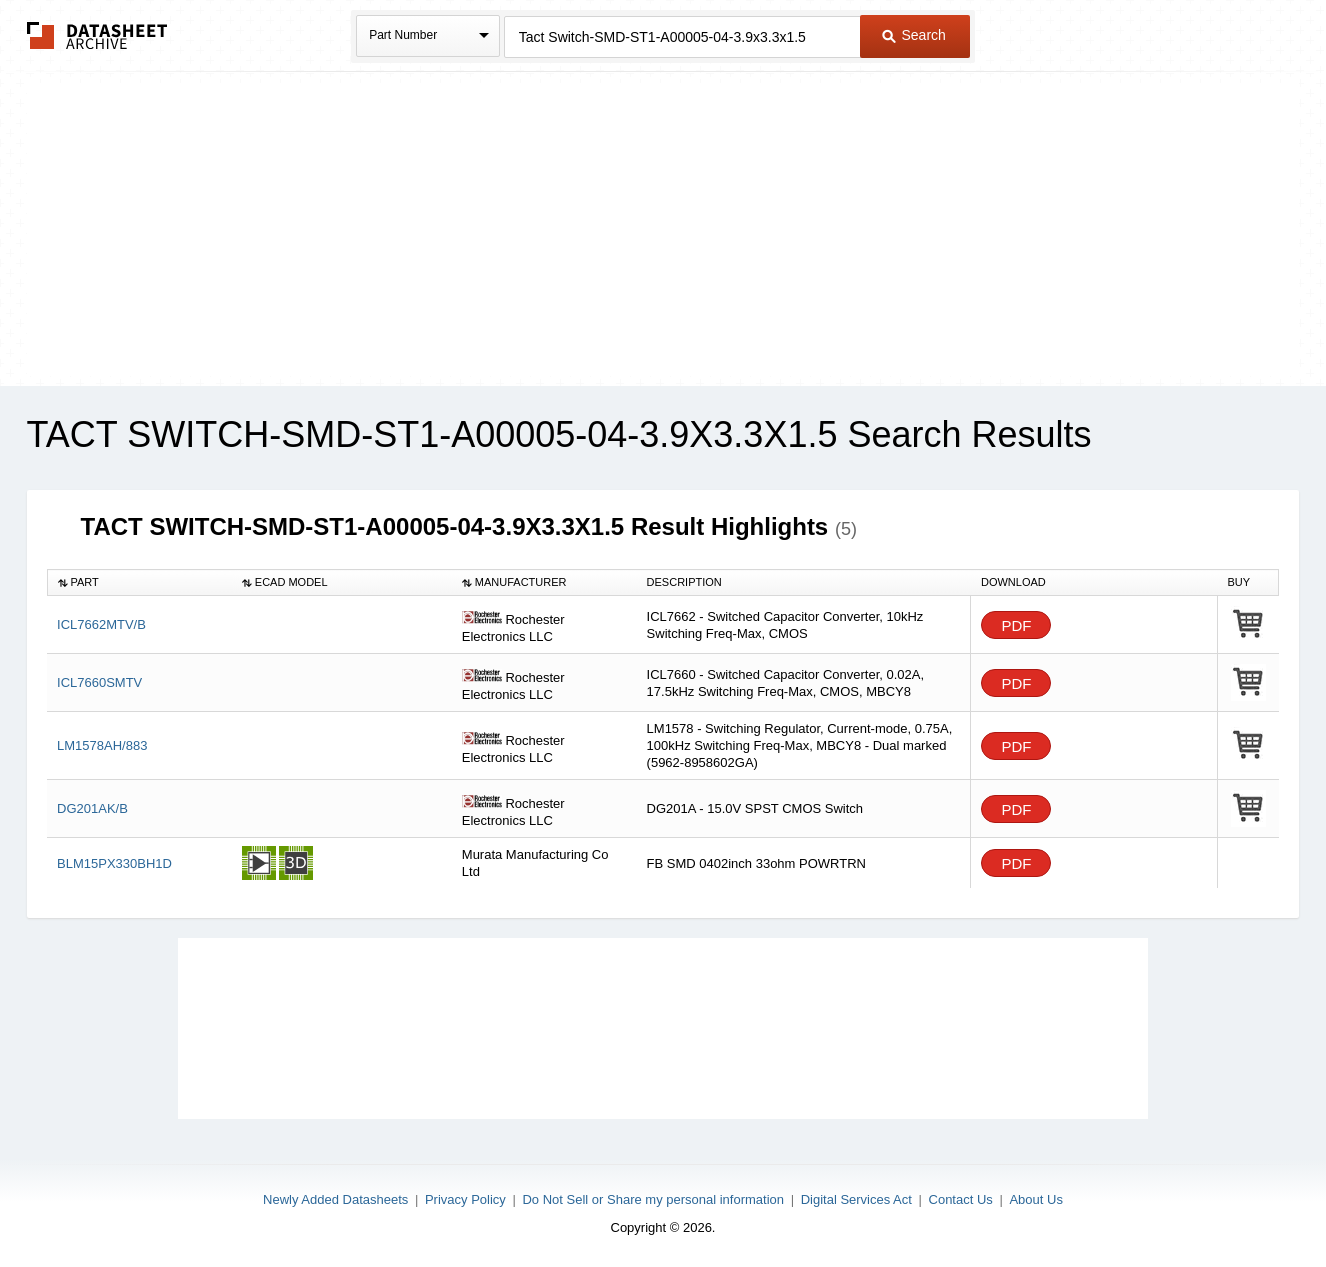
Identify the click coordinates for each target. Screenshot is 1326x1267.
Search (914, 35)
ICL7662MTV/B (101, 624)
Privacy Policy (465, 1199)
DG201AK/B (92, 808)
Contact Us (961, 1199)
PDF (1016, 625)
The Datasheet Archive (97, 35)
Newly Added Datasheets (335, 1199)
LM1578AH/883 (102, 745)
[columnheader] (139, 583)
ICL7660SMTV (99, 682)
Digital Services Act (856, 1199)
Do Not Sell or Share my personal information (653, 1199)
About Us (1035, 1199)
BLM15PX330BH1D (114, 863)
